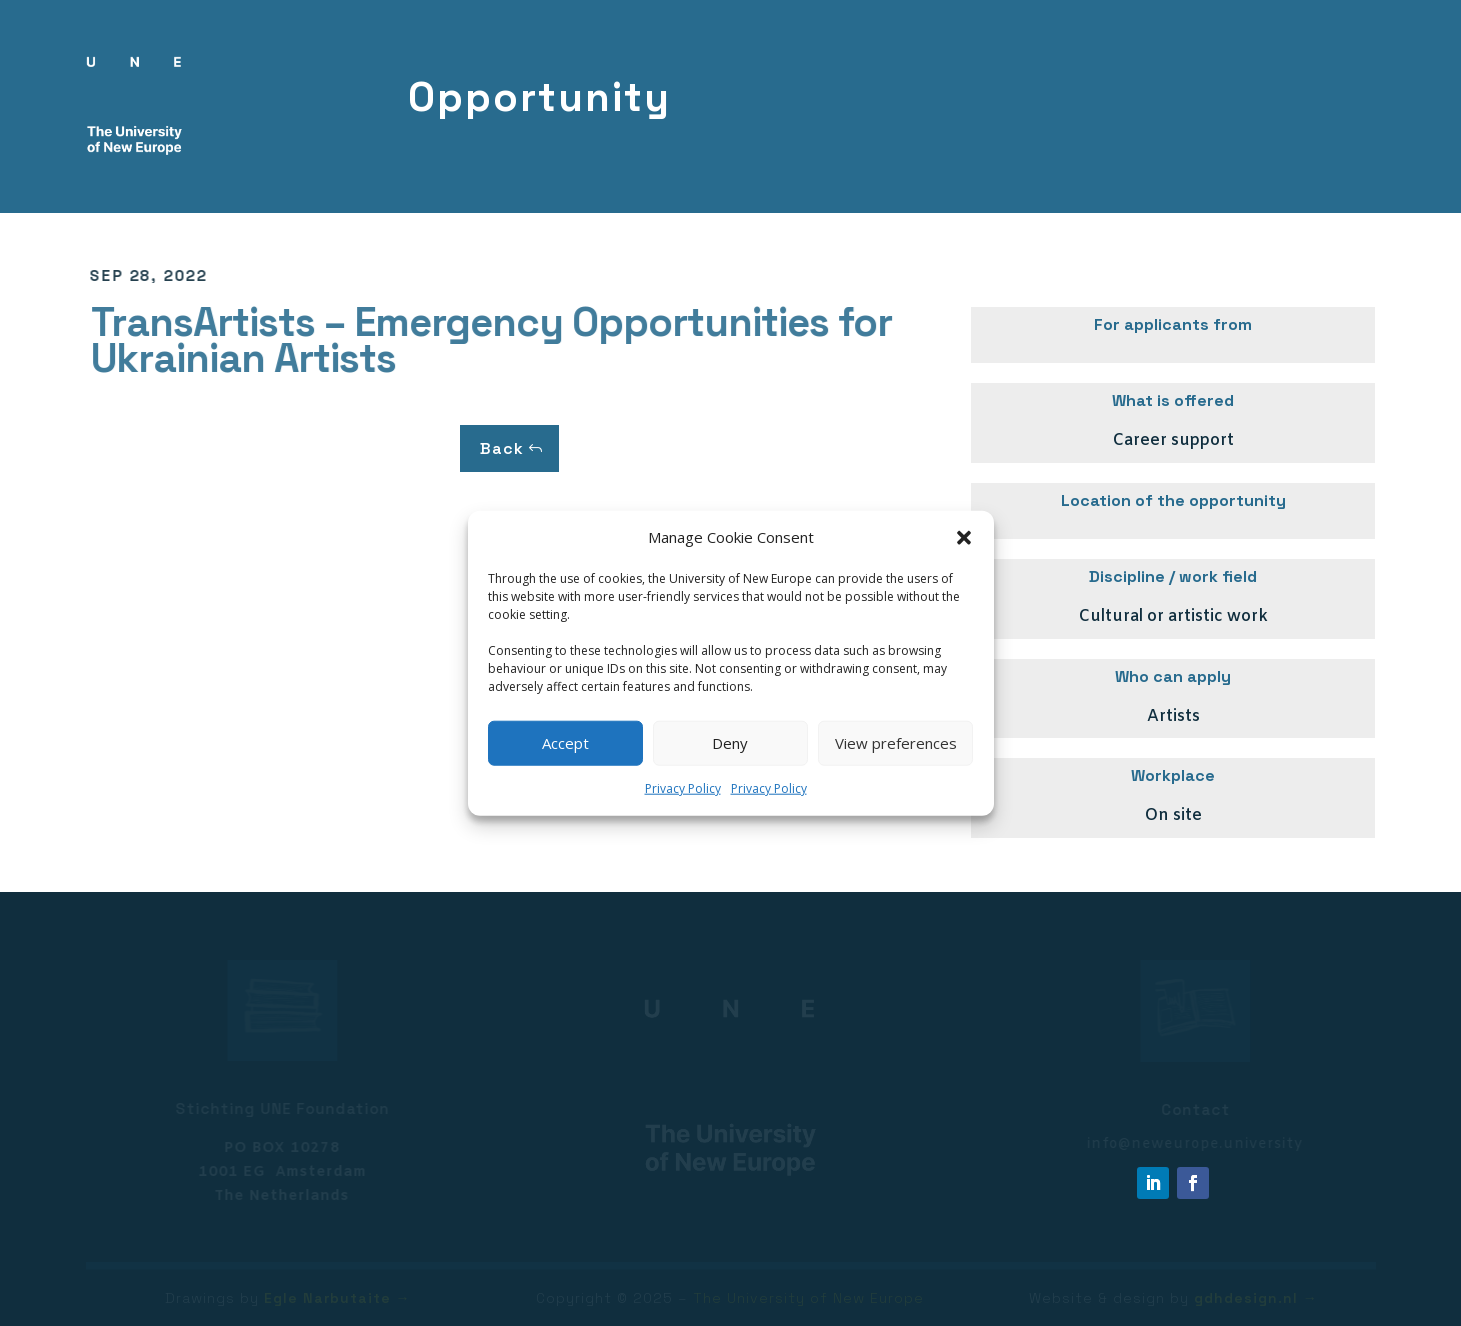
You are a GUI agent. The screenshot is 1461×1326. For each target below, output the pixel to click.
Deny (730, 743)
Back (502, 448)
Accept (565, 743)
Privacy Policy (683, 788)
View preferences (896, 743)
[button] (964, 538)
